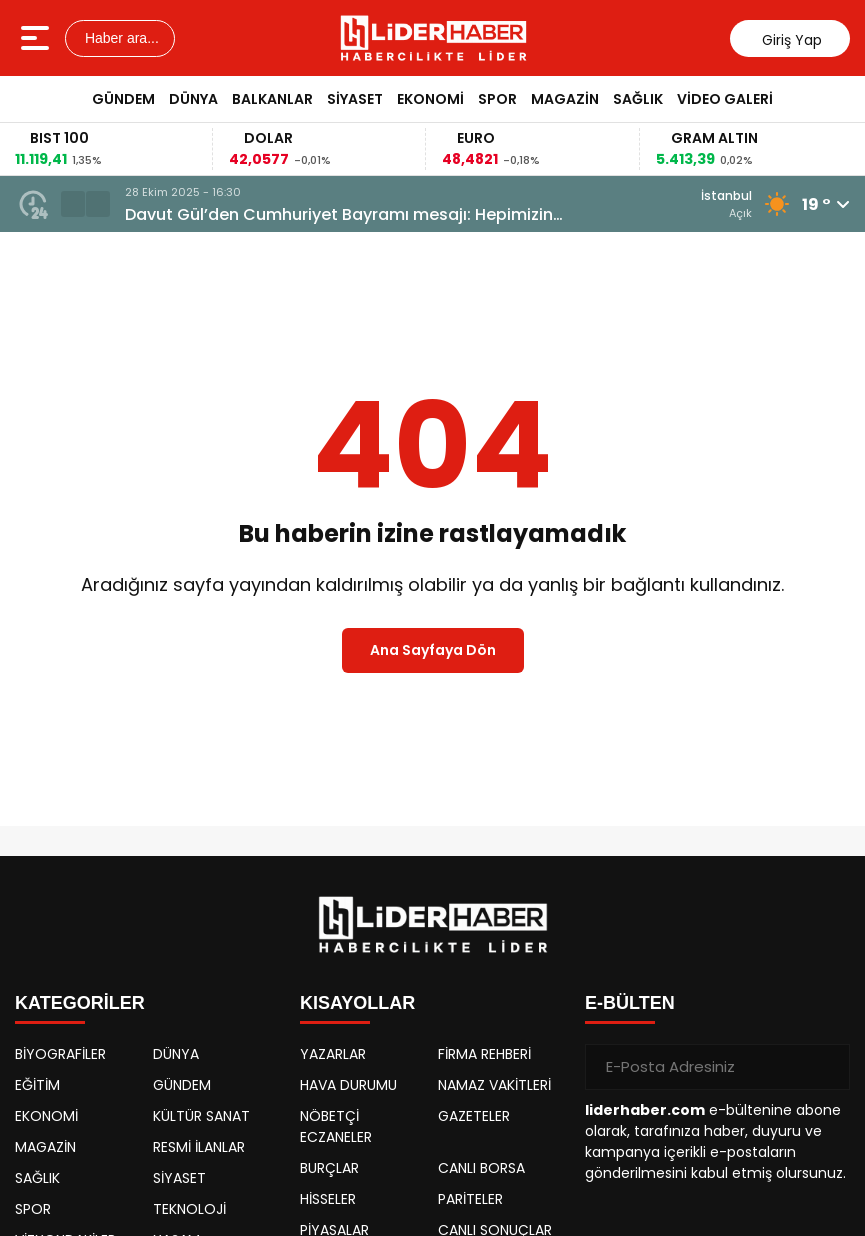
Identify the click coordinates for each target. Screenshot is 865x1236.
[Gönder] (827, 1067)
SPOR (497, 99)
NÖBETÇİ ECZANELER (336, 1126)
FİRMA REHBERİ (484, 1054)
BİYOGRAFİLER (60, 1054)
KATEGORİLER (80, 1003)
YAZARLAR (333, 1054)
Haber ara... (120, 38)
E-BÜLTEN (630, 1003)
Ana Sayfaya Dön (433, 650)
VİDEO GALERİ (725, 99)
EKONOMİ (430, 99)
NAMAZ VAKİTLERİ (494, 1085)
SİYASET (355, 99)
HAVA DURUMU (348, 1085)
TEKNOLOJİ (189, 1209)
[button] (73, 204)
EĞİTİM (37, 1085)
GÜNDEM (123, 99)
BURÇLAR (329, 1168)
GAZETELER (474, 1116)
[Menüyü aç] (37, 38)
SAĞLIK (638, 99)
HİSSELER (328, 1199)
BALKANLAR (272, 99)
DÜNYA (193, 99)
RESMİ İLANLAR (199, 1147)
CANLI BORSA (481, 1168)
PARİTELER (470, 1199)
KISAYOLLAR (357, 1003)
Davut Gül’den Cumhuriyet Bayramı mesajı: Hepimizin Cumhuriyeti (339, 215)
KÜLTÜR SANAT (201, 1116)
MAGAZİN (565, 99)
